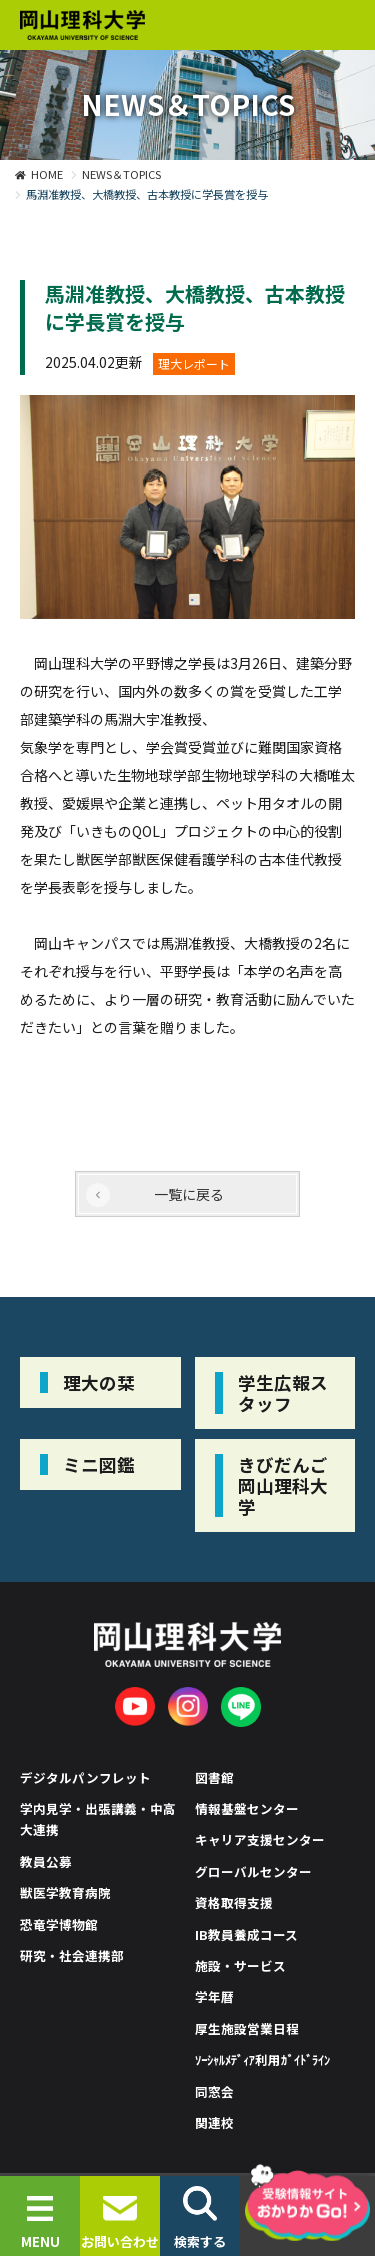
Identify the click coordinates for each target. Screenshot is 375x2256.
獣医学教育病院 (65, 1892)
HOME (47, 174)
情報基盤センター (247, 1808)
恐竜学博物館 (59, 1924)
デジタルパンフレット (85, 1777)
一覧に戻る (189, 1194)
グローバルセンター (253, 1871)
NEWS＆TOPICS (121, 174)
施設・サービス (240, 1965)
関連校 (214, 2122)
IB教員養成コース (246, 1934)
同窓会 (214, 2091)
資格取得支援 (234, 1902)
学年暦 (214, 1996)
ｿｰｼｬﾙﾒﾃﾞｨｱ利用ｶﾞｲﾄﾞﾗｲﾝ (263, 2059)
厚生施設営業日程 (247, 2028)
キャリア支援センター (260, 1839)
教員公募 (46, 1861)
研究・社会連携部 (72, 1955)
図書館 (214, 1777)
